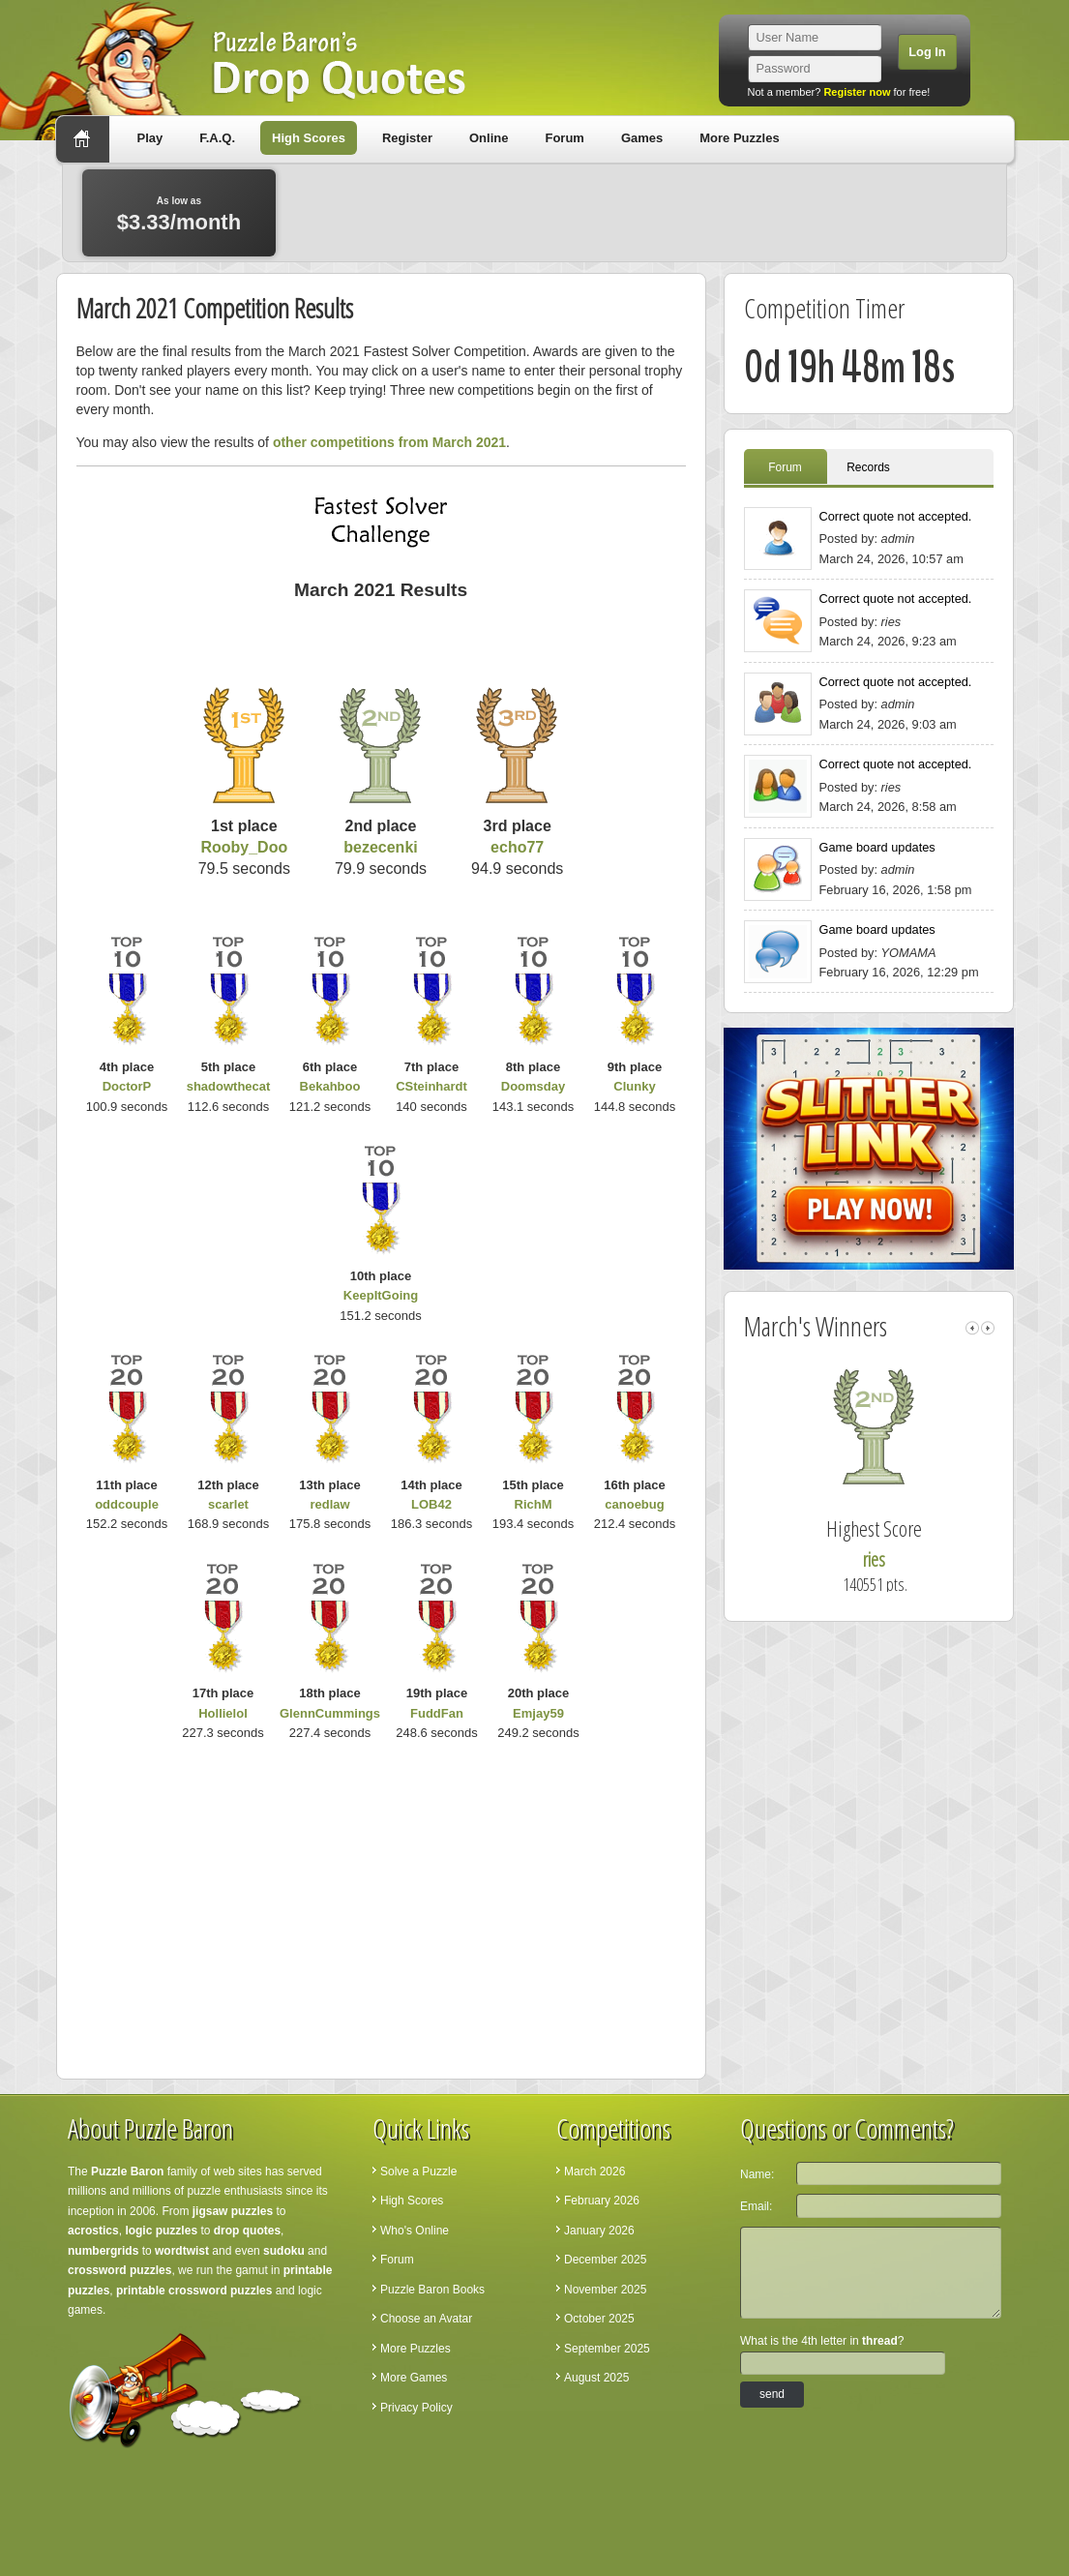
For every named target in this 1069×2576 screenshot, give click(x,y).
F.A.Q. (217, 138)
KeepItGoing (380, 1295)
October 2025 (599, 2318)
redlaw (329, 1504)
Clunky (634, 1086)
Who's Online (414, 2230)
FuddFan (436, 1713)
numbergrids (103, 2251)
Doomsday (533, 1086)
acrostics (93, 2230)
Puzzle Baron (127, 2171)
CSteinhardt (431, 1086)
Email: (756, 2206)
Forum (564, 138)
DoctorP (127, 1086)
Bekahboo (330, 1086)
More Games (413, 2377)
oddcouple (127, 1504)
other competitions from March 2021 (389, 442)
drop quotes (247, 2230)
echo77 (517, 847)
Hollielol (223, 1713)
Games (642, 138)
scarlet (228, 1504)
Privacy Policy (416, 2407)
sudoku (284, 2251)
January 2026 (599, 2230)
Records (868, 467)
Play (150, 138)
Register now (856, 92)
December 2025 (605, 2259)
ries (902, 1559)
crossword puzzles (119, 2270)
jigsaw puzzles (233, 2211)
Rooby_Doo (243, 847)
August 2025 (596, 2377)
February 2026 (601, 2200)
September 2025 (607, 2348)
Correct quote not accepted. (895, 516)
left (972, 1328)
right (988, 1328)
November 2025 (605, 2289)
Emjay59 (538, 1713)
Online (488, 138)
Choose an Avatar (426, 2318)
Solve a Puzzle (418, 2171)
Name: (757, 2174)
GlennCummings (330, 1713)
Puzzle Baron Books (432, 2289)
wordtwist (182, 2251)
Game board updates (877, 847)
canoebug (634, 1504)
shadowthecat (229, 1086)
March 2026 (594, 2171)
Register (407, 138)
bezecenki (380, 847)
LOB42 (431, 1504)
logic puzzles (161, 2230)
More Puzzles (739, 138)
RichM (533, 1504)
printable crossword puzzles (194, 2290)
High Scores (308, 138)
